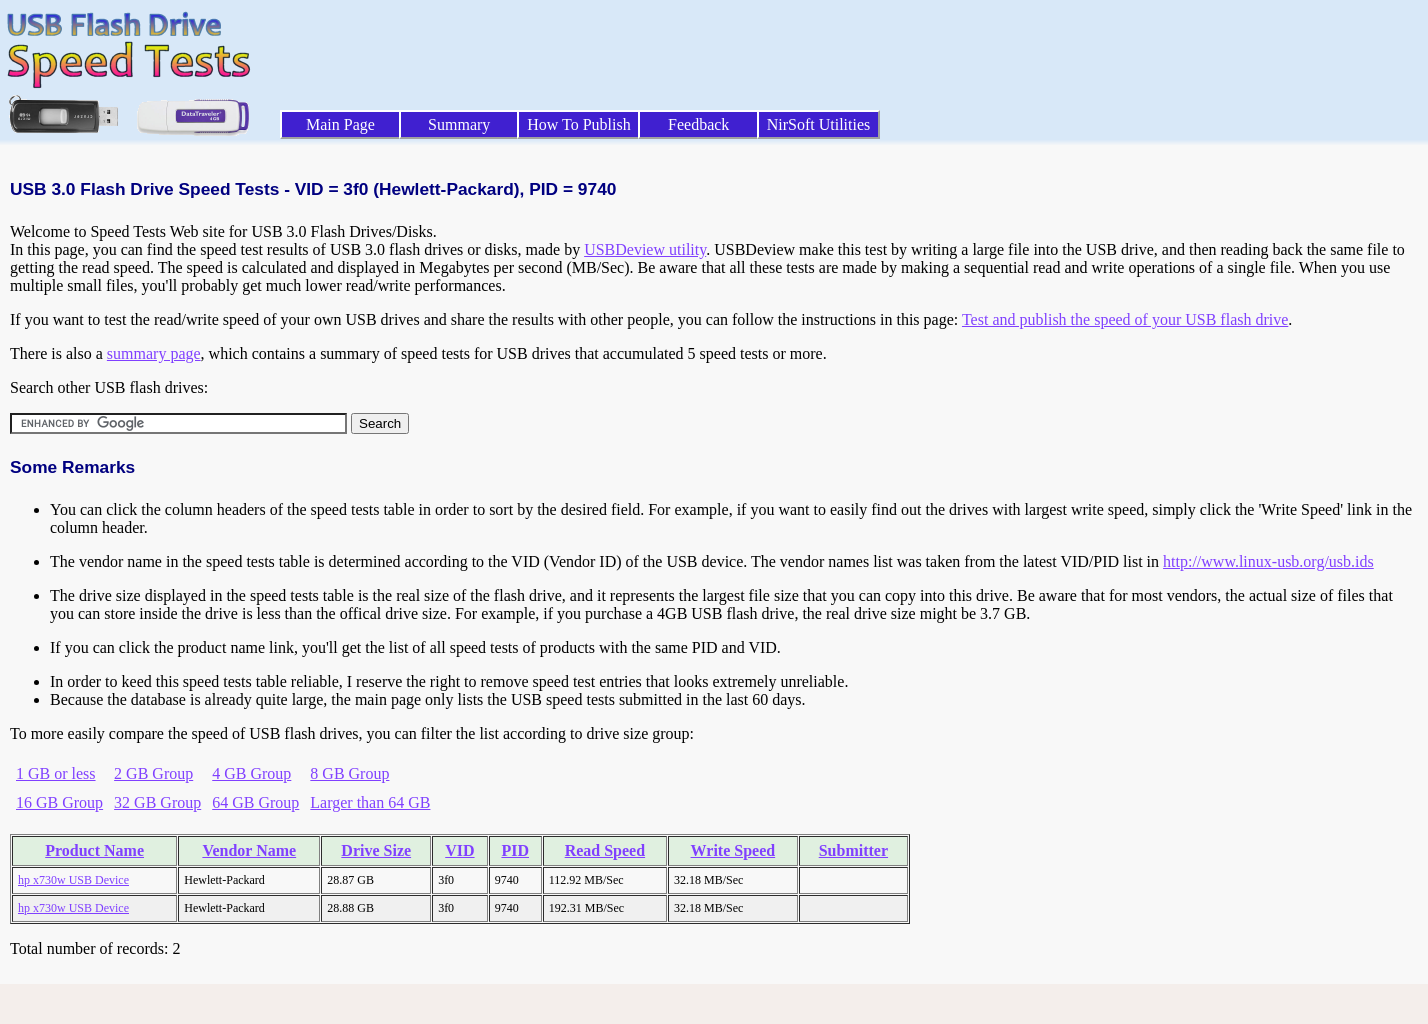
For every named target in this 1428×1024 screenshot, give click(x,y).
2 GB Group (153, 773)
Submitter (853, 850)
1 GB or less (56, 773)
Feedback (698, 124)
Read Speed (605, 850)
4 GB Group (251, 773)
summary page (154, 353)
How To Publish (579, 124)
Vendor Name (249, 850)
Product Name (94, 850)
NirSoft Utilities (819, 124)
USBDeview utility (645, 249)
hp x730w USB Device (73, 880)
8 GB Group (349, 773)
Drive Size (376, 850)
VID (459, 850)
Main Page (340, 124)
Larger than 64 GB (370, 802)
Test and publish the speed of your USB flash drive (1125, 319)
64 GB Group (255, 802)
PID (515, 850)
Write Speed (733, 850)
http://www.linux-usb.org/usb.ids (1268, 561)
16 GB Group (59, 802)
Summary (459, 124)
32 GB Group (157, 802)
